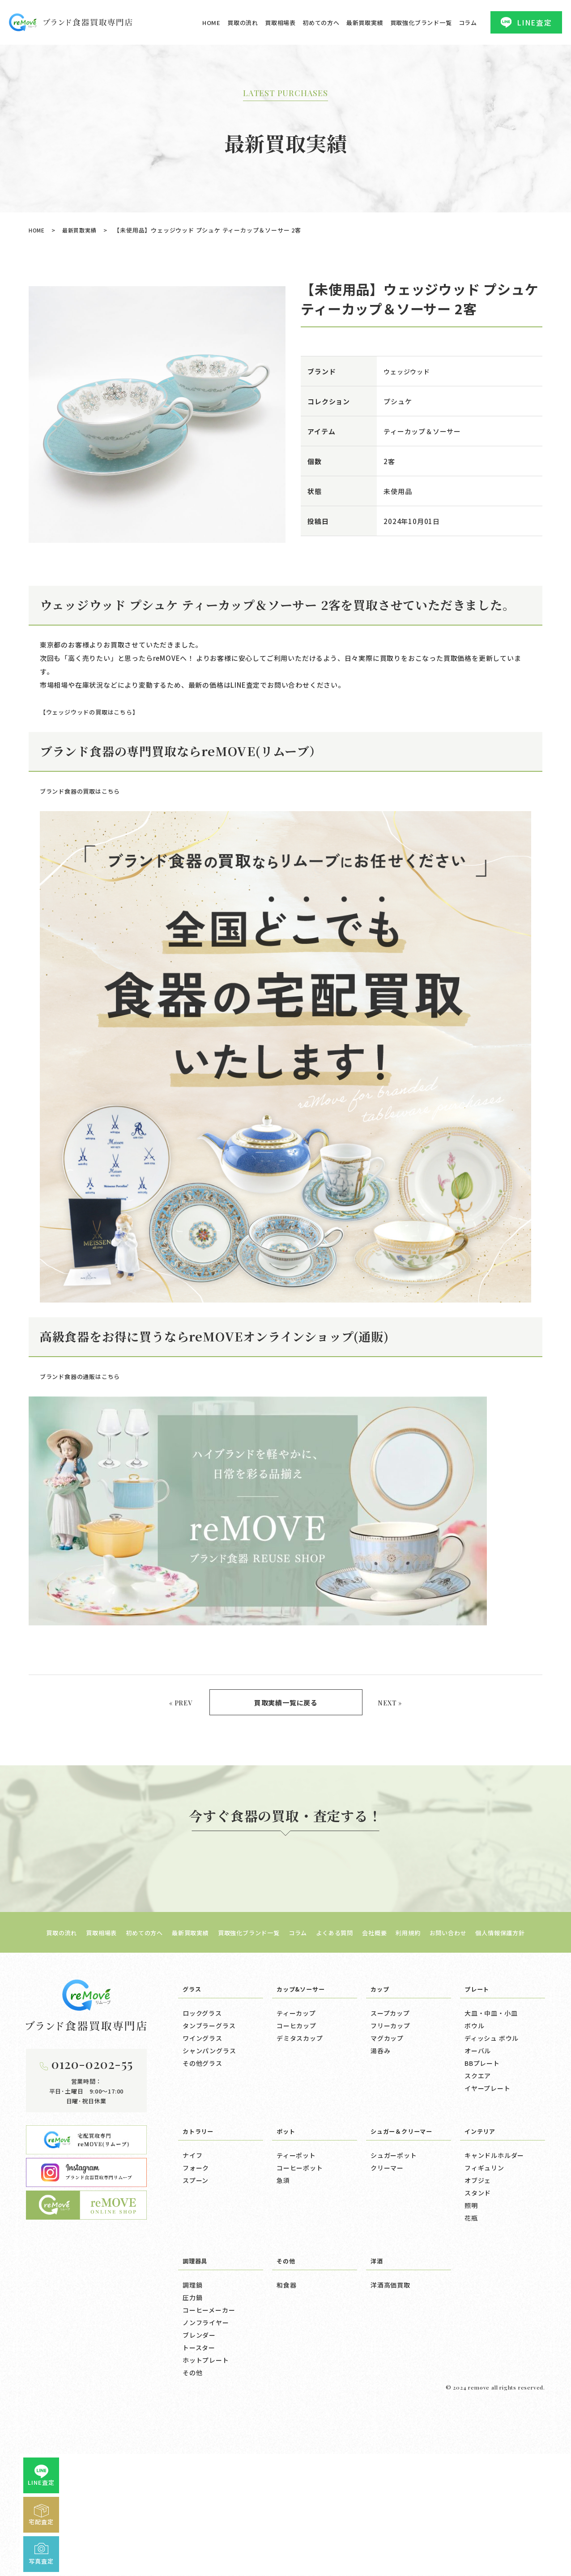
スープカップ (390, 2112)
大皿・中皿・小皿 (490, 2112)
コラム (468, 22)
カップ (381, 2088)
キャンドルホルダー (494, 2254)
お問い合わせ (466, 2031)
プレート (478, 2088)
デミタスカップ (300, 2137)
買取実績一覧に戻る (286, 1700)
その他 (192, 2471)
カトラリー (200, 2230)
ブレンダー (199, 2434)
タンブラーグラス (209, 2124)
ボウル (474, 2124)
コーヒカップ (296, 2124)
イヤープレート (487, 2187)
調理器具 (197, 2360)
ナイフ (192, 2254)
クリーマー (387, 2267)
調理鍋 (192, 2384)
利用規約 (422, 2031)
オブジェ (477, 2279)
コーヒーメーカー (209, 2409)
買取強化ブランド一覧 (421, 22)
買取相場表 (280, 22)
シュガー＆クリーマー (406, 2230)
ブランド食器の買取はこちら (86, 790)
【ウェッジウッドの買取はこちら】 (96, 711)
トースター (199, 2446)
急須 (283, 2279)
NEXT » (387, 1700)
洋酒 (378, 2360)
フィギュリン (484, 2267)
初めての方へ (321, 22)
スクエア (477, 2174)
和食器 (286, 2384)
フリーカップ (390, 2124)
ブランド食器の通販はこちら (86, 1374)
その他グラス (202, 2162)
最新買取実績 (365, 22)
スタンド (477, 2292)
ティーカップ (296, 2112)
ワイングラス (202, 2137)
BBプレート (482, 2162)
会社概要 (385, 2031)
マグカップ (387, 2137)
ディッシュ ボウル (491, 2137)
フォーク (196, 2267)
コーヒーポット (300, 2267)
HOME (211, 22)
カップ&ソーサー (304, 2088)
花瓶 (471, 2317)
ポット (287, 2230)
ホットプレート (206, 2459)
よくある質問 (340, 2031)
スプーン (196, 2279)
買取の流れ (242, 22)
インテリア (482, 2230)
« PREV (182, 1700)
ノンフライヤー (206, 2421)
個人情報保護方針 (524, 2031)
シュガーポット (394, 2254)
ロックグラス (202, 2112)
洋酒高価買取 (390, 2384)
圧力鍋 (192, 2396)
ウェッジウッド (408, 371)
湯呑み (380, 2149)
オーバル (477, 2149)
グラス (193, 2088)
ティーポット (296, 2254)
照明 (471, 2304)
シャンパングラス (209, 2149)
